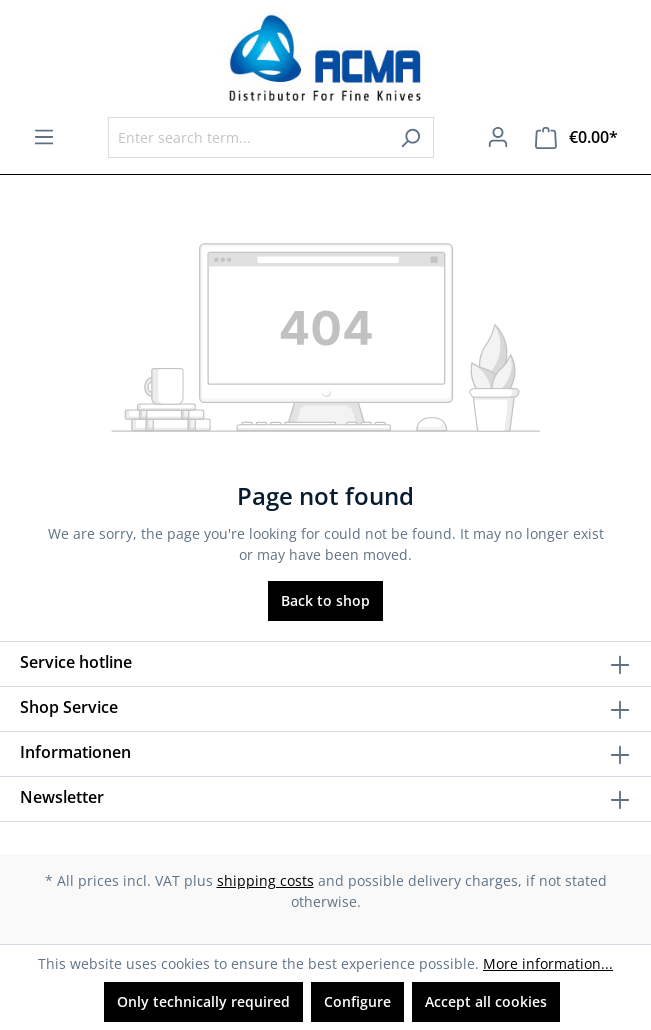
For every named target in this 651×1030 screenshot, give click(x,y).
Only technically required (203, 1001)
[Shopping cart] (576, 137)
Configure (357, 1001)
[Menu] (44, 137)
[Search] (410, 137)
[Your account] (498, 137)
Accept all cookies (486, 1001)
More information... (548, 963)
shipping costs (265, 880)
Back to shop (325, 600)
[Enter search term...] (248, 137)
